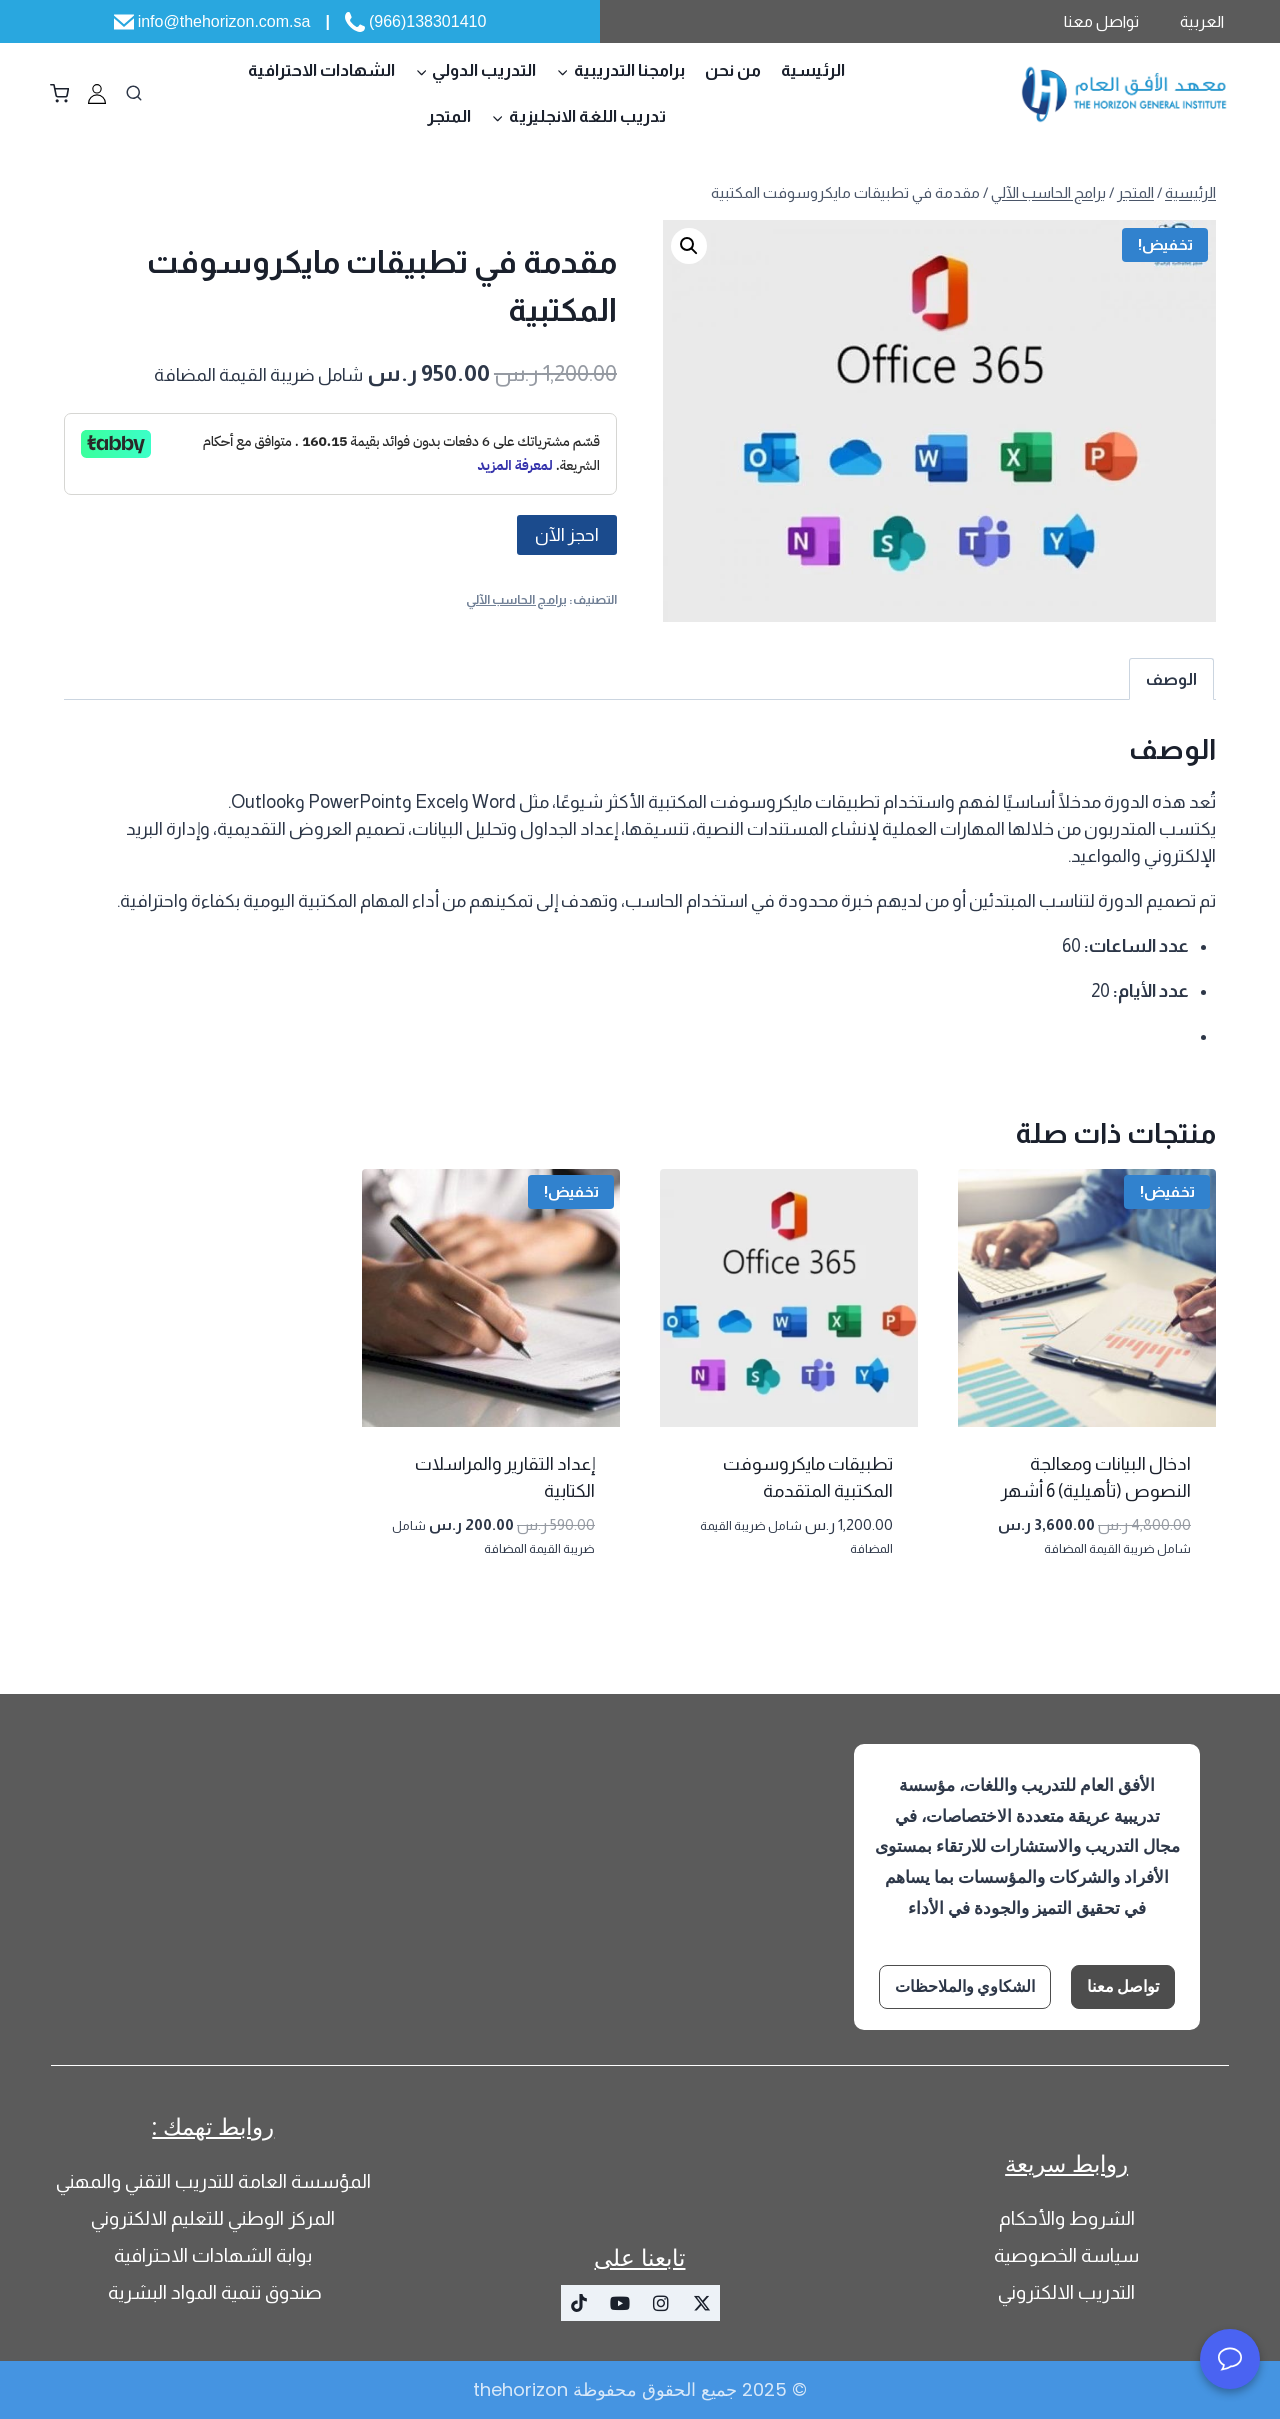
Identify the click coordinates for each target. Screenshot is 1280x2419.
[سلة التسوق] (59, 93)
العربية (1202, 21)
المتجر (449, 116)
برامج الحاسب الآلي (516, 600)
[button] (689, 246)
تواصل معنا (1101, 21)
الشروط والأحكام (1067, 2218)
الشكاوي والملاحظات (965, 1986)
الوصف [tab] (1171, 679)
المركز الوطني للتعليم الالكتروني (213, 2218)
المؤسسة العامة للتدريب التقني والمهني (213, 2181)
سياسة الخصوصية (1066, 2255)
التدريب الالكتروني (1066, 2292)
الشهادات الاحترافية (321, 70)
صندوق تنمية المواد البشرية (213, 2292)
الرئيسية (813, 70)
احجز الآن (567, 535)
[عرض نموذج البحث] (134, 94)
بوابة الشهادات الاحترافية (213, 2255)
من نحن (733, 70)
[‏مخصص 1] (97, 94)
